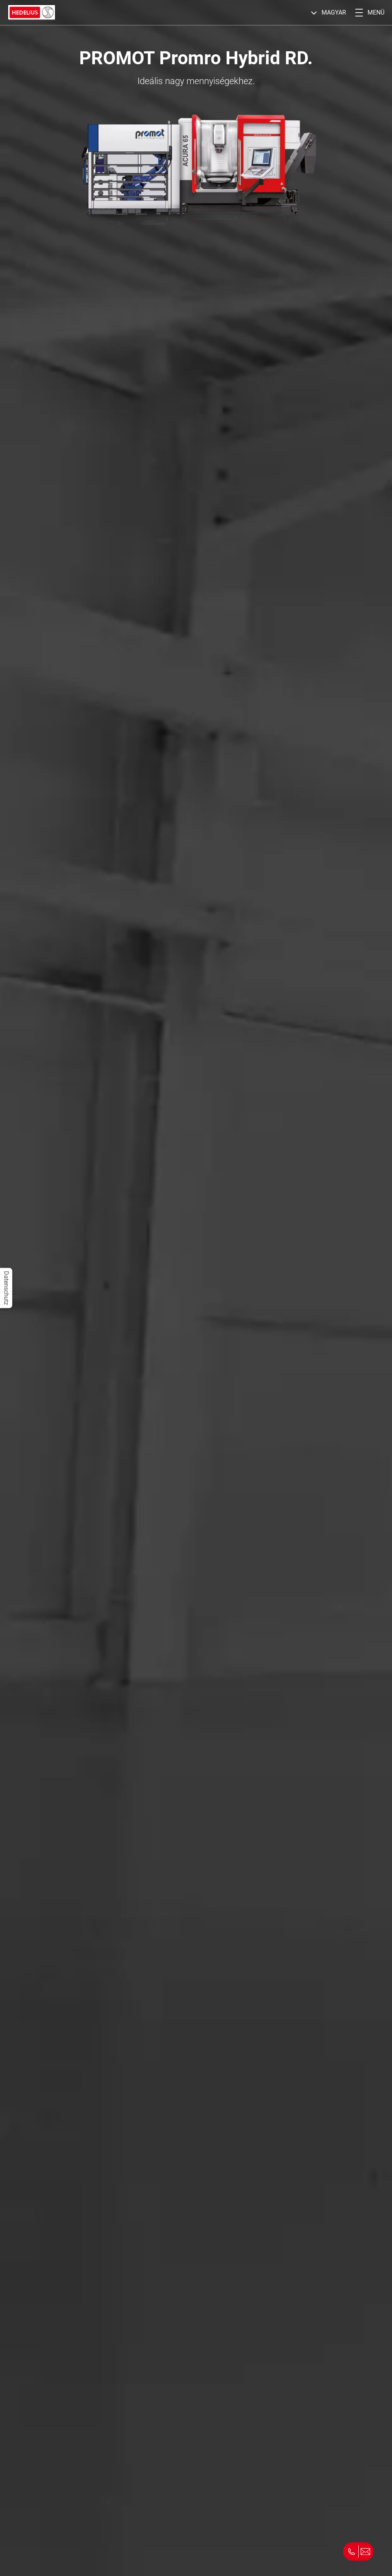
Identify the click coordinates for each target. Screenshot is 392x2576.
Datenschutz (6, 1288)
